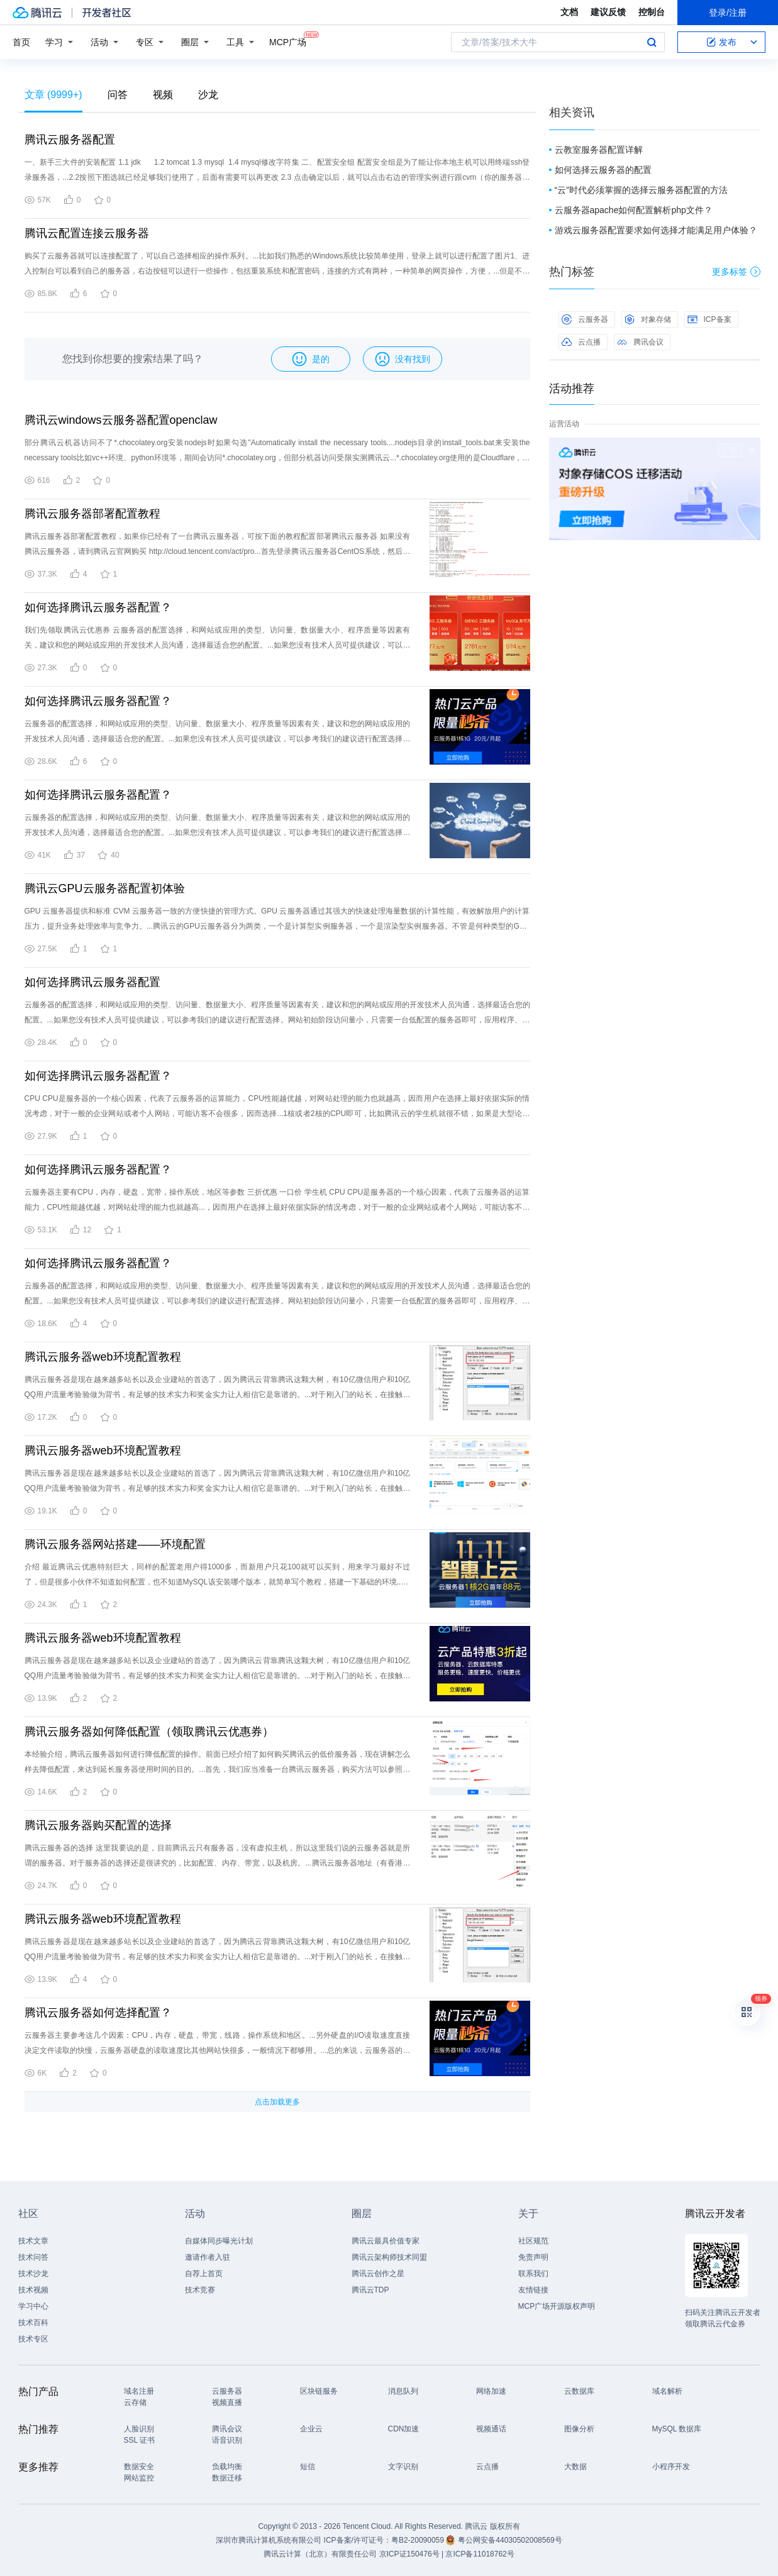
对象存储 (648, 319)
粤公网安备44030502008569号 (510, 2540)
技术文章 (33, 2240)
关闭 (751, 450)
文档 (569, 12)
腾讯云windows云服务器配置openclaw (121, 420)
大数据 (575, 2466)
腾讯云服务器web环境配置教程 (103, 1357)
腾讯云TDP (370, 2290)
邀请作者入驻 (207, 2257)
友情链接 (533, 2290)
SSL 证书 (139, 2440)
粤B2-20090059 (418, 2540)
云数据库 (579, 2391)
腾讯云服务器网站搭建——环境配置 (115, 1544)
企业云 (311, 2428)
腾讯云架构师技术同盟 (389, 2257)
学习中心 (33, 2306)
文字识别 (403, 2466)
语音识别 (227, 2440)
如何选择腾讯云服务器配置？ (98, 607)
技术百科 (33, 2322)
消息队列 (403, 2391)
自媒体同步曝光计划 (219, 2240)
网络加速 (491, 2391)
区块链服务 (319, 2391)
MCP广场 (287, 41)
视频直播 (227, 2402)
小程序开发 (671, 2466)
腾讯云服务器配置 (70, 139)
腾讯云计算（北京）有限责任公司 (320, 2554)
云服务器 (585, 319)
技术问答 (33, 2257)
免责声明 (533, 2257)
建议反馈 (608, 12)
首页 (21, 42)
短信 (307, 2466)
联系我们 (533, 2273)
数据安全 (139, 2466)
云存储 (135, 2402)
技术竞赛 (200, 2290)
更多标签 (736, 272)
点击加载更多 (277, 2102)
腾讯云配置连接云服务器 (87, 233)
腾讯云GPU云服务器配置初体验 (105, 888)
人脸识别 (139, 2428)
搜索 (652, 42)
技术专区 (33, 2339)
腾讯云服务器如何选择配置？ (98, 2012)
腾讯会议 (640, 342)
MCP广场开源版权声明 (557, 2306)
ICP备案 (709, 319)
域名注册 (139, 2391)
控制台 (651, 12)
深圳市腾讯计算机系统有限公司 (268, 2540)
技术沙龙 (33, 2273)
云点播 (581, 342)
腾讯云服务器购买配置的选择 (98, 1825)
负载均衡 (227, 2466)
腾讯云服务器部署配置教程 (92, 513)
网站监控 (139, 2478)
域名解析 (667, 2391)
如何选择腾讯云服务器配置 (92, 982)
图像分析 (579, 2428)
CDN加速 (404, 2428)
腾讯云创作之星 (378, 2273)
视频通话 (491, 2428)
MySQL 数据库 (677, 2428)
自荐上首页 (204, 2273)
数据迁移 (227, 2478)
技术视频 (33, 2290)
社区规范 (533, 2240)
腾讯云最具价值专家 (386, 2240)
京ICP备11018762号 (479, 2554)
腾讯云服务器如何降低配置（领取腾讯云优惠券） (149, 1731)
